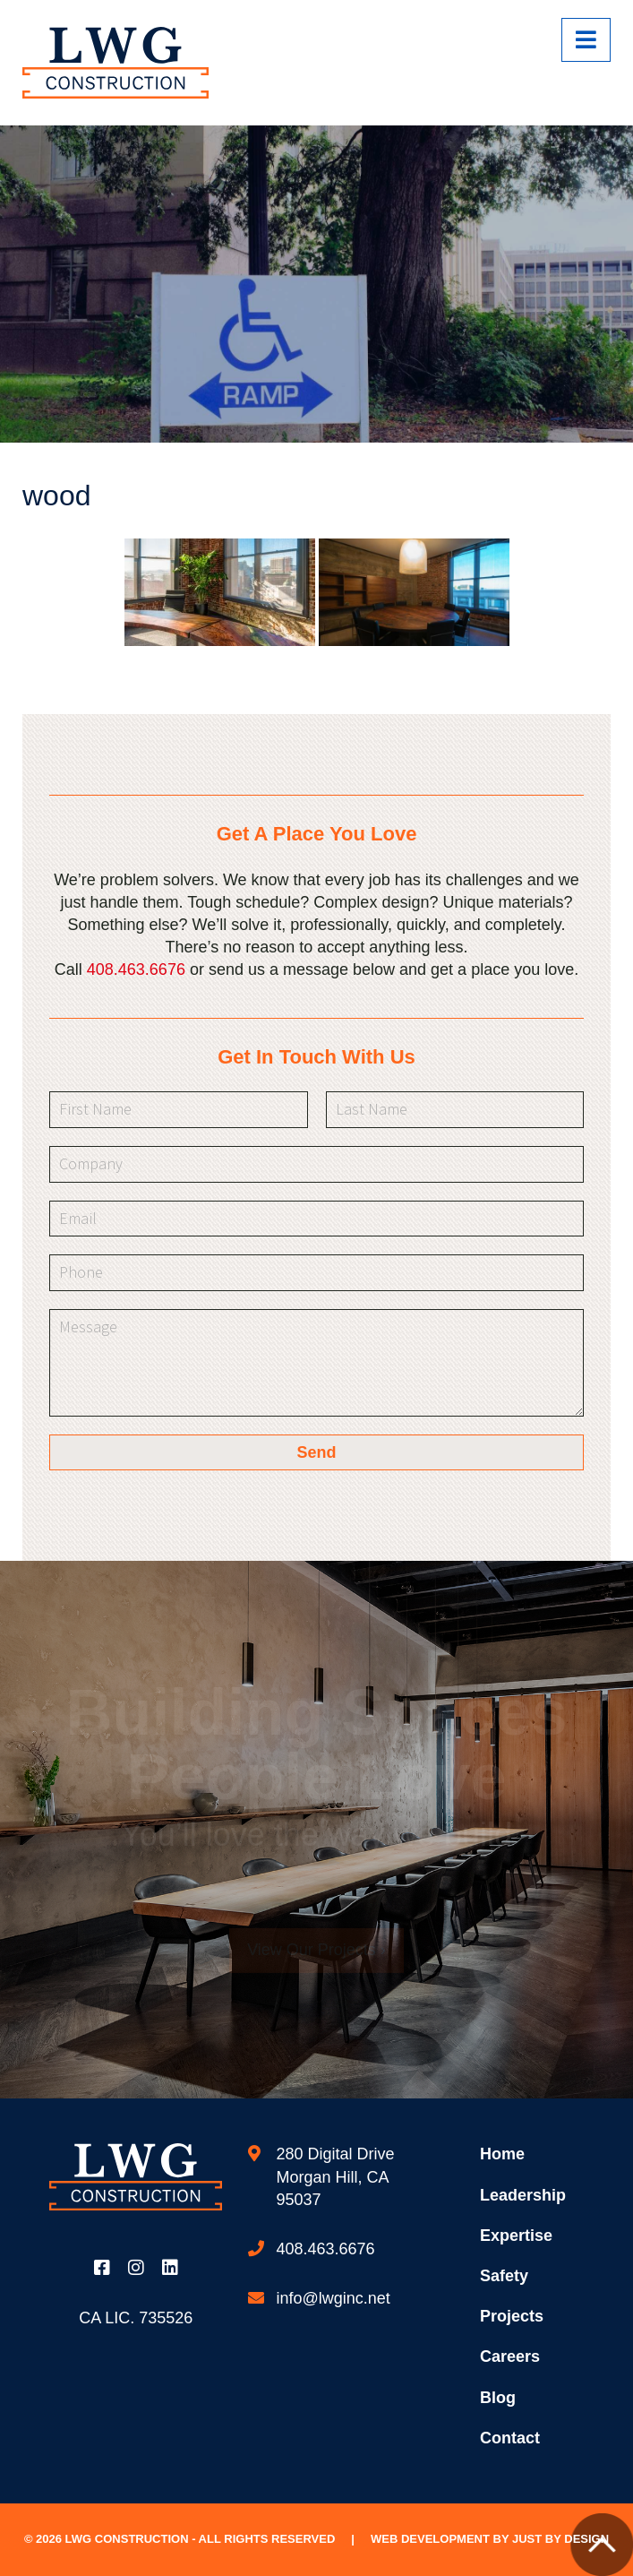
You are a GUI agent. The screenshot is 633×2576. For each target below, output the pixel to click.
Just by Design (560, 2539)
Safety (504, 2276)
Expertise (516, 2235)
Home (502, 2154)
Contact (510, 2438)
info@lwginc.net (332, 2298)
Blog (498, 2398)
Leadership (523, 2195)
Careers (510, 2356)
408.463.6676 (136, 969)
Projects (511, 2316)
